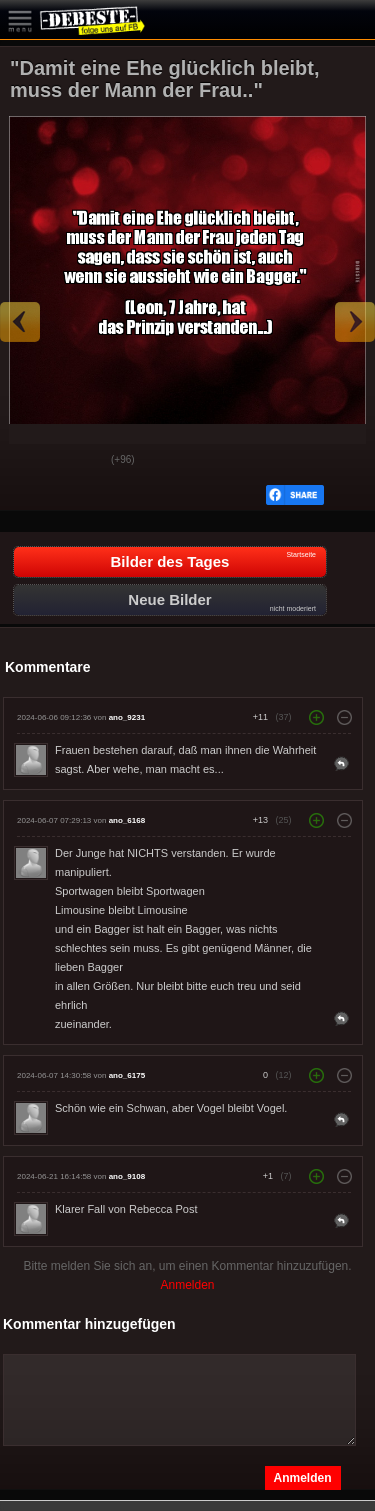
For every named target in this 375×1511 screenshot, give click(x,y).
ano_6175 (127, 1075)
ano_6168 (127, 820)
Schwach (81, 461)
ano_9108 (127, 1176)
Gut (31, 461)
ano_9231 (127, 717)
